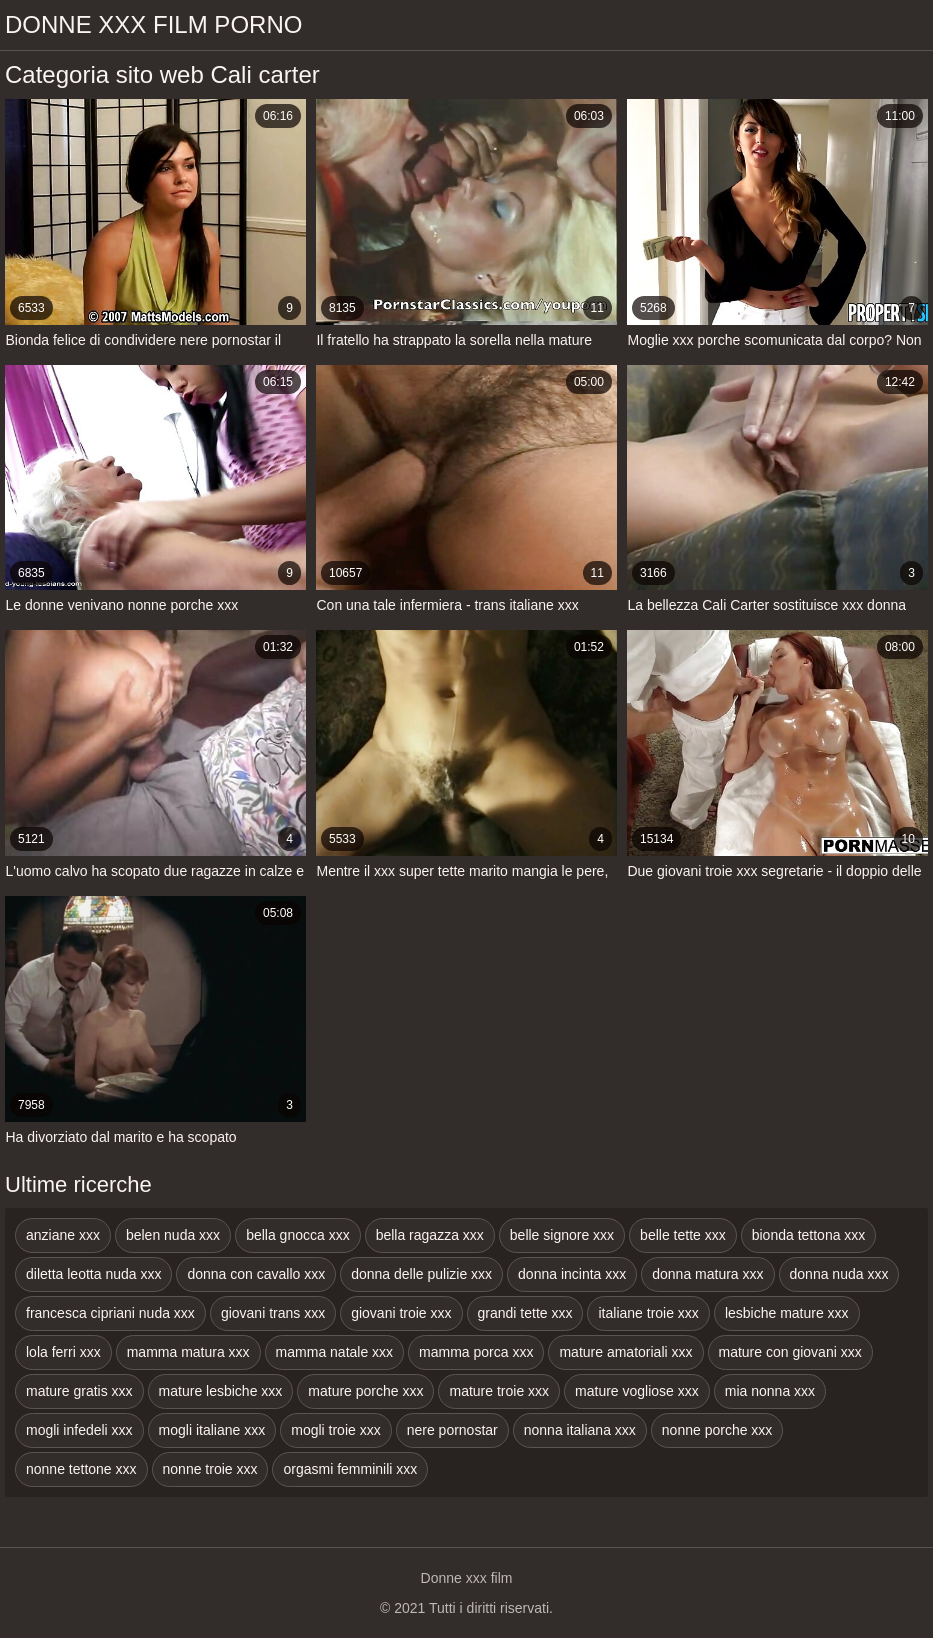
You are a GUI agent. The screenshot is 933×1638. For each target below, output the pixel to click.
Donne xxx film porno (153, 24)
